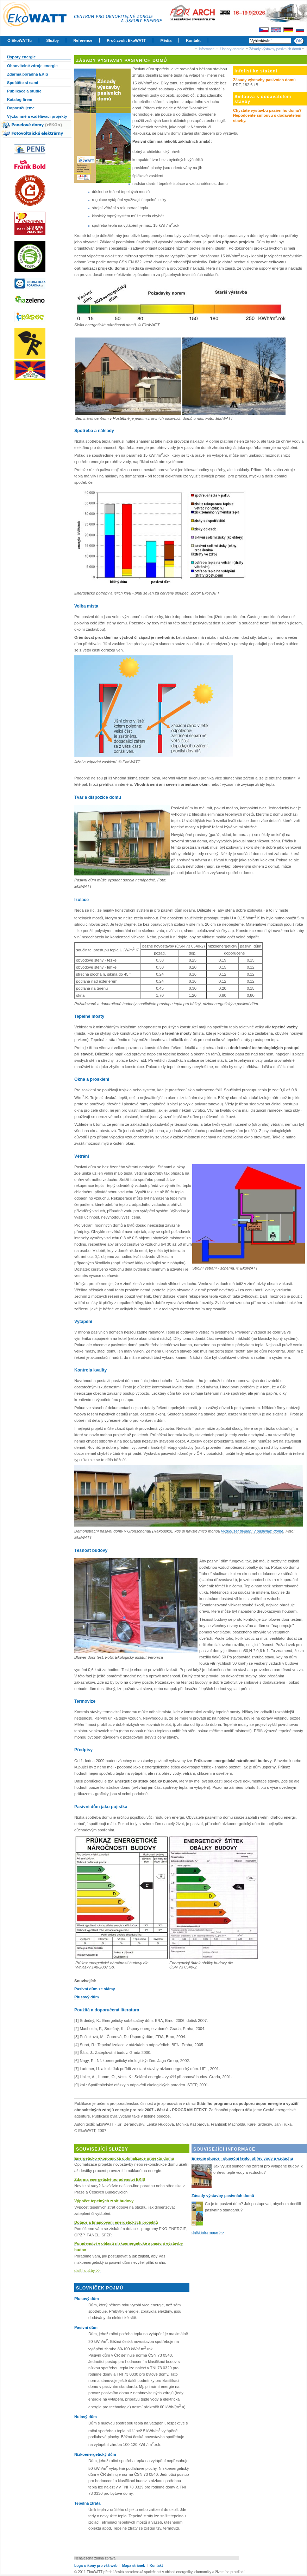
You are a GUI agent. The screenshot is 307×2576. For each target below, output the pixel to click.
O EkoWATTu (19, 40)
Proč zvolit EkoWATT (126, 40)
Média (165, 40)
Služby (52, 40)
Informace (206, 49)
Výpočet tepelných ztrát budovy (103, 2201)
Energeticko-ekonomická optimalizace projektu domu (124, 2158)
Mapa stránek (133, 2566)
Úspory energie (232, 49)
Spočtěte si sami (22, 83)
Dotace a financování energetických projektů (116, 2222)
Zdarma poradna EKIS (27, 74)
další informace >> (208, 2232)
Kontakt (193, 40)
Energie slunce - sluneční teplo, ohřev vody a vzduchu (242, 2158)
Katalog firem (19, 99)
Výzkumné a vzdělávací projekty (37, 116)
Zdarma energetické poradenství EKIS (109, 2179)
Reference (82, 40)
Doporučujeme (21, 108)
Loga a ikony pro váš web (96, 2566)
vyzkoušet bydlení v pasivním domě (252, 1531)
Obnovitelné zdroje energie (32, 66)
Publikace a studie (24, 91)
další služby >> (87, 2270)
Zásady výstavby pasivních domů (275, 49)
